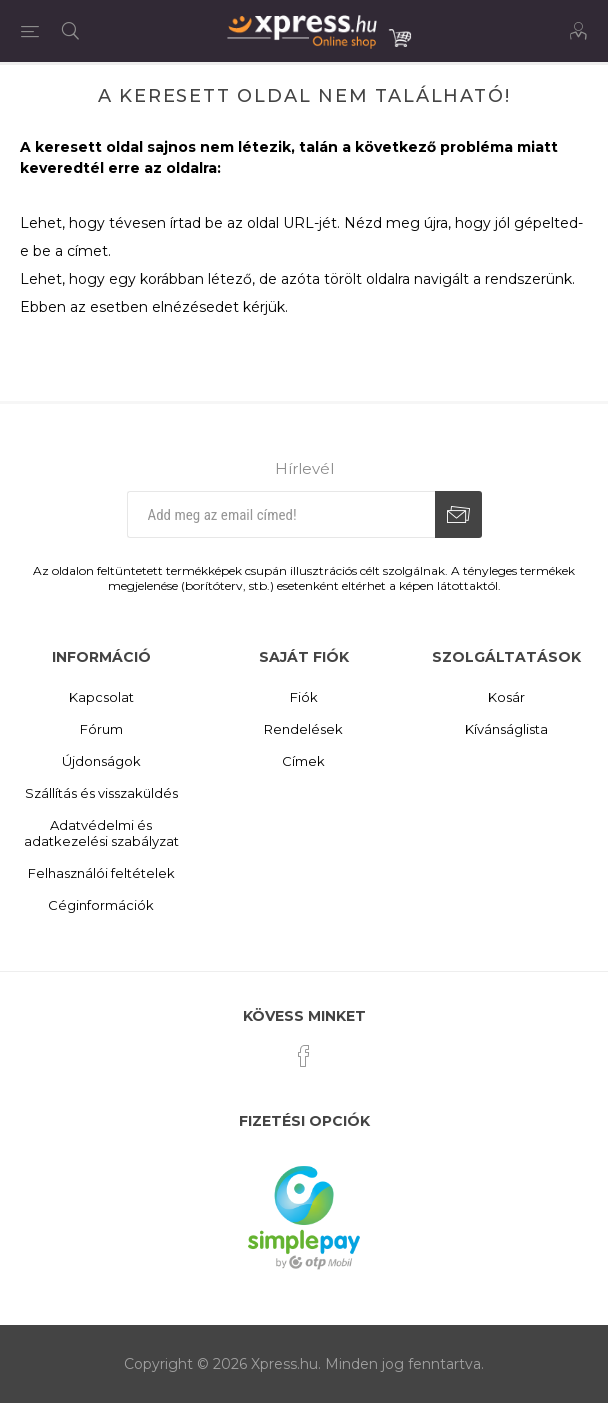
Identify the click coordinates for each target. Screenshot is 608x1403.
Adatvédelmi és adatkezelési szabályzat (101, 833)
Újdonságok (101, 761)
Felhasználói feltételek (101, 873)
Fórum (101, 729)
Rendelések (303, 729)
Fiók (304, 697)
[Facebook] (304, 1056)
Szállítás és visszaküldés (101, 793)
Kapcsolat (101, 697)
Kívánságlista (506, 729)
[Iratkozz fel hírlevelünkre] (281, 514)
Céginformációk (101, 905)
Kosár (506, 697)
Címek (303, 761)
